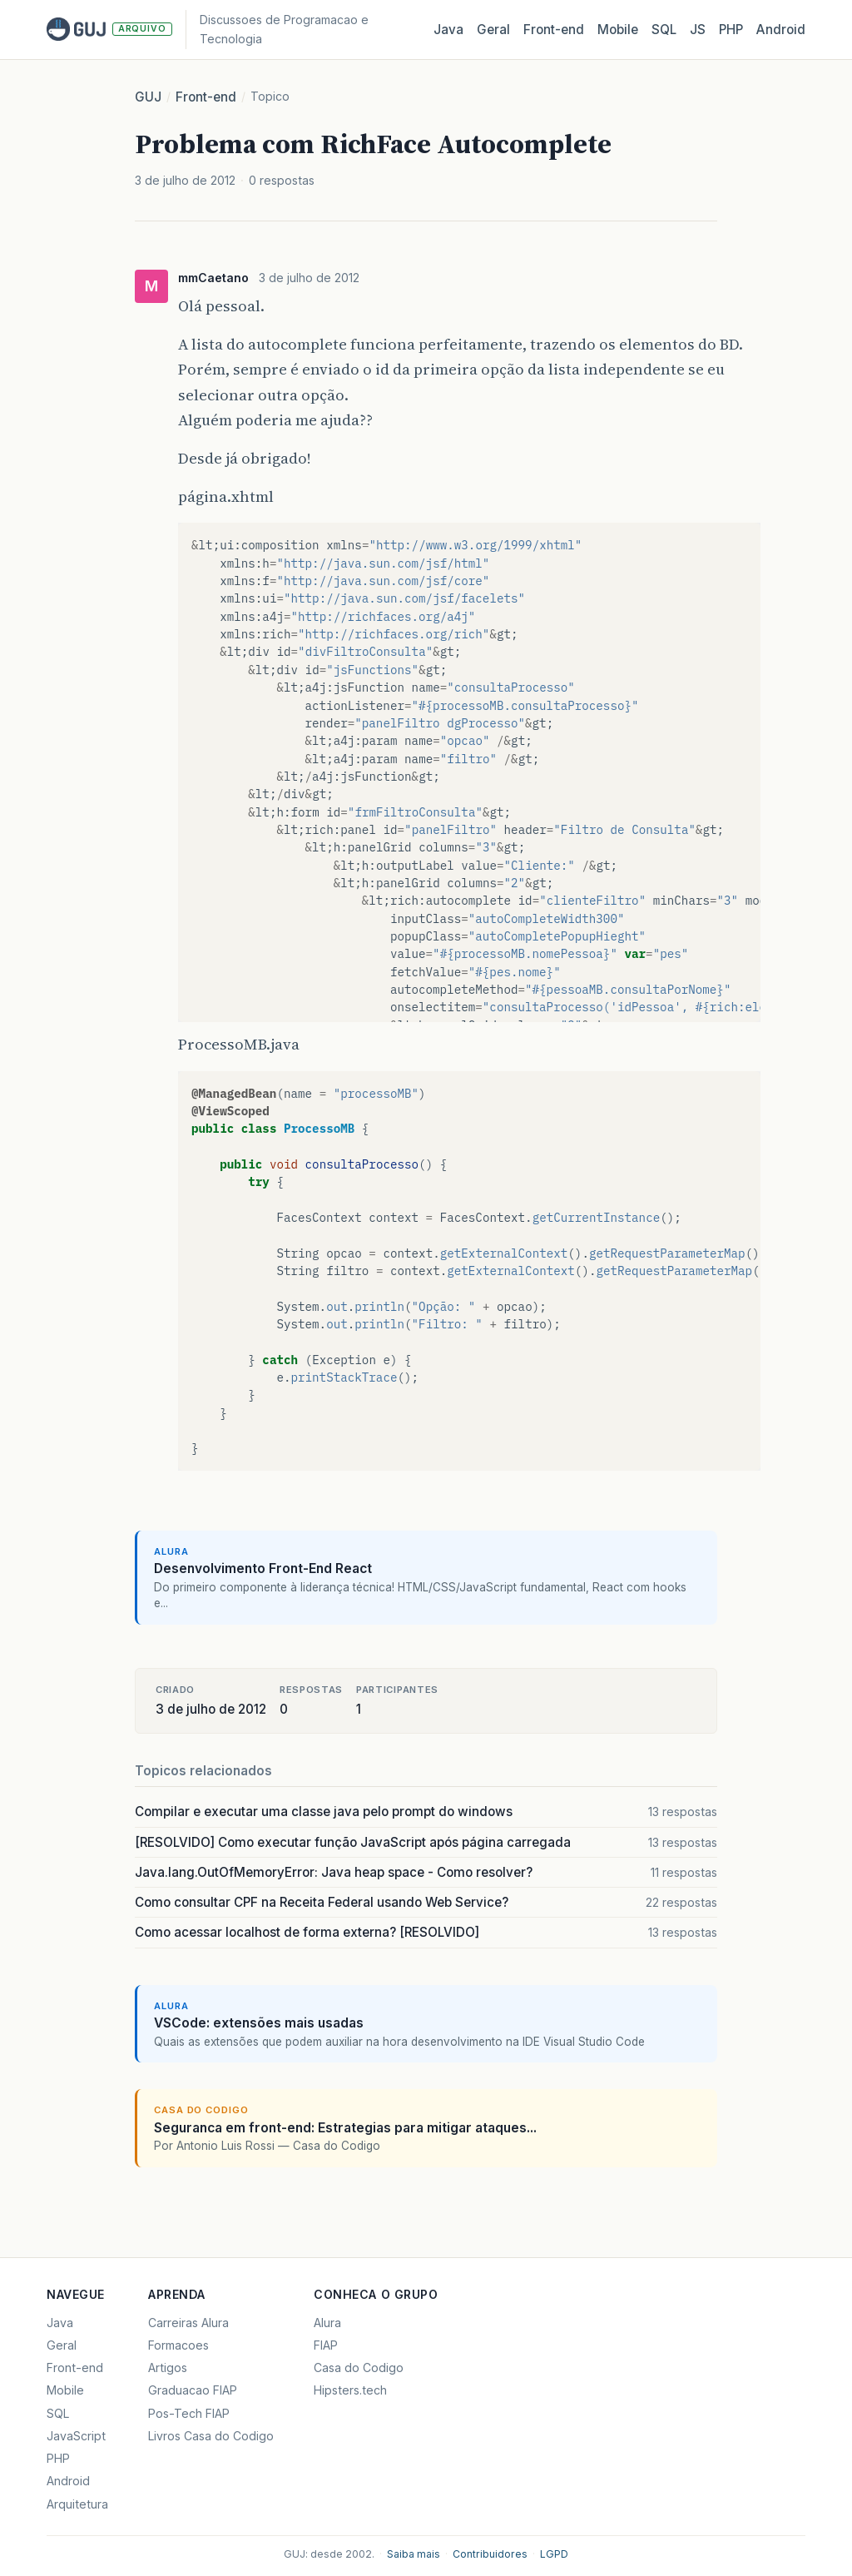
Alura (327, 2322)
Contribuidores (490, 2554)
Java (448, 29)
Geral (493, 29)
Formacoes (178, 2345)
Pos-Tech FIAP (189, 2413)
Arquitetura (77, 2504)
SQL (663, 29)
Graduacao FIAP (192, 2390)
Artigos (167, 2367)
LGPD (554, 2554)
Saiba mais (413, 2554)
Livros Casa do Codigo (211, 2436)
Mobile (617, 29)
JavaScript (76, 2436)
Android (780, 29)
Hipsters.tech (350, 2390)
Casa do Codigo (359, 2367)
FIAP (326, 2345)
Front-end (206, 97)
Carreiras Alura (188, 2322)
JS (698, 29)
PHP (731, 29)
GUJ (148, 97)
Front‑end (553, 29)
